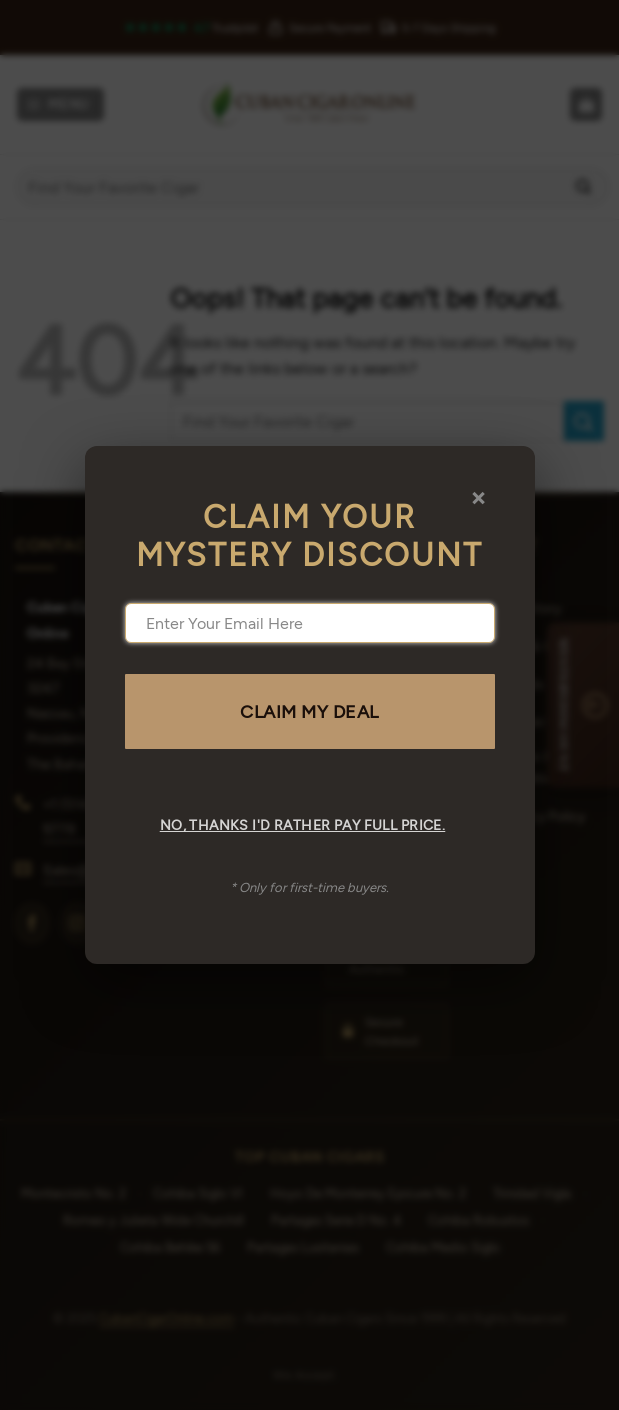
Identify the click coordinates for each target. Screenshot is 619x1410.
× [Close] (478, 496)
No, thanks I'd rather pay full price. (303, 824)
